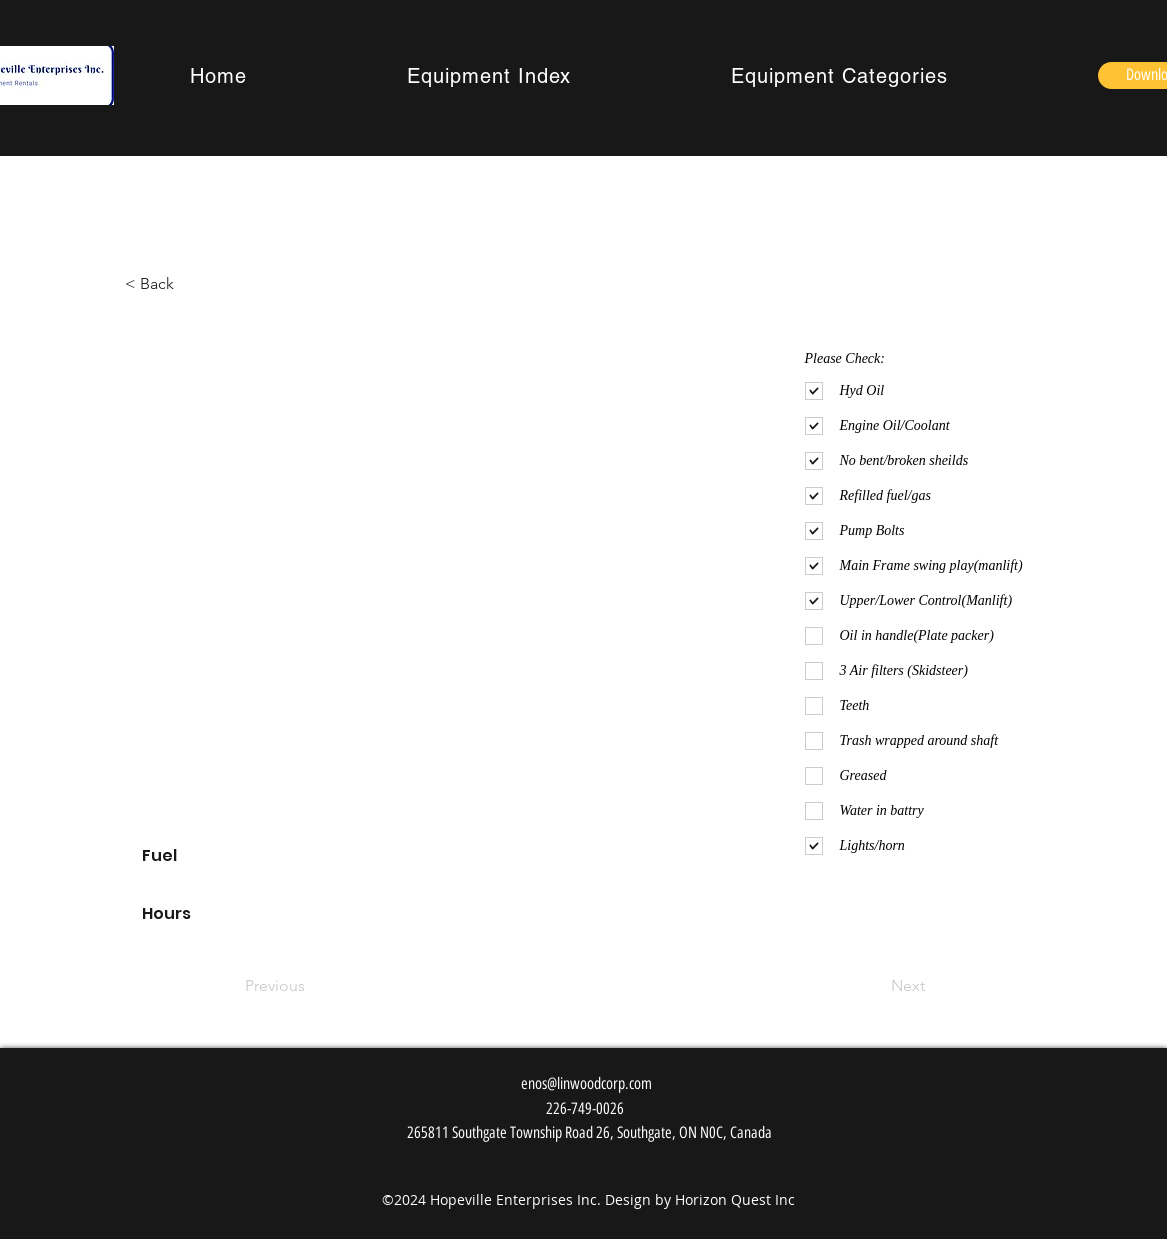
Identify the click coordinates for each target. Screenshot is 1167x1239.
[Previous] (311, 986)
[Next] (875, 986)
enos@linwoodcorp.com (586, 1083)
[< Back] (162, 284)
